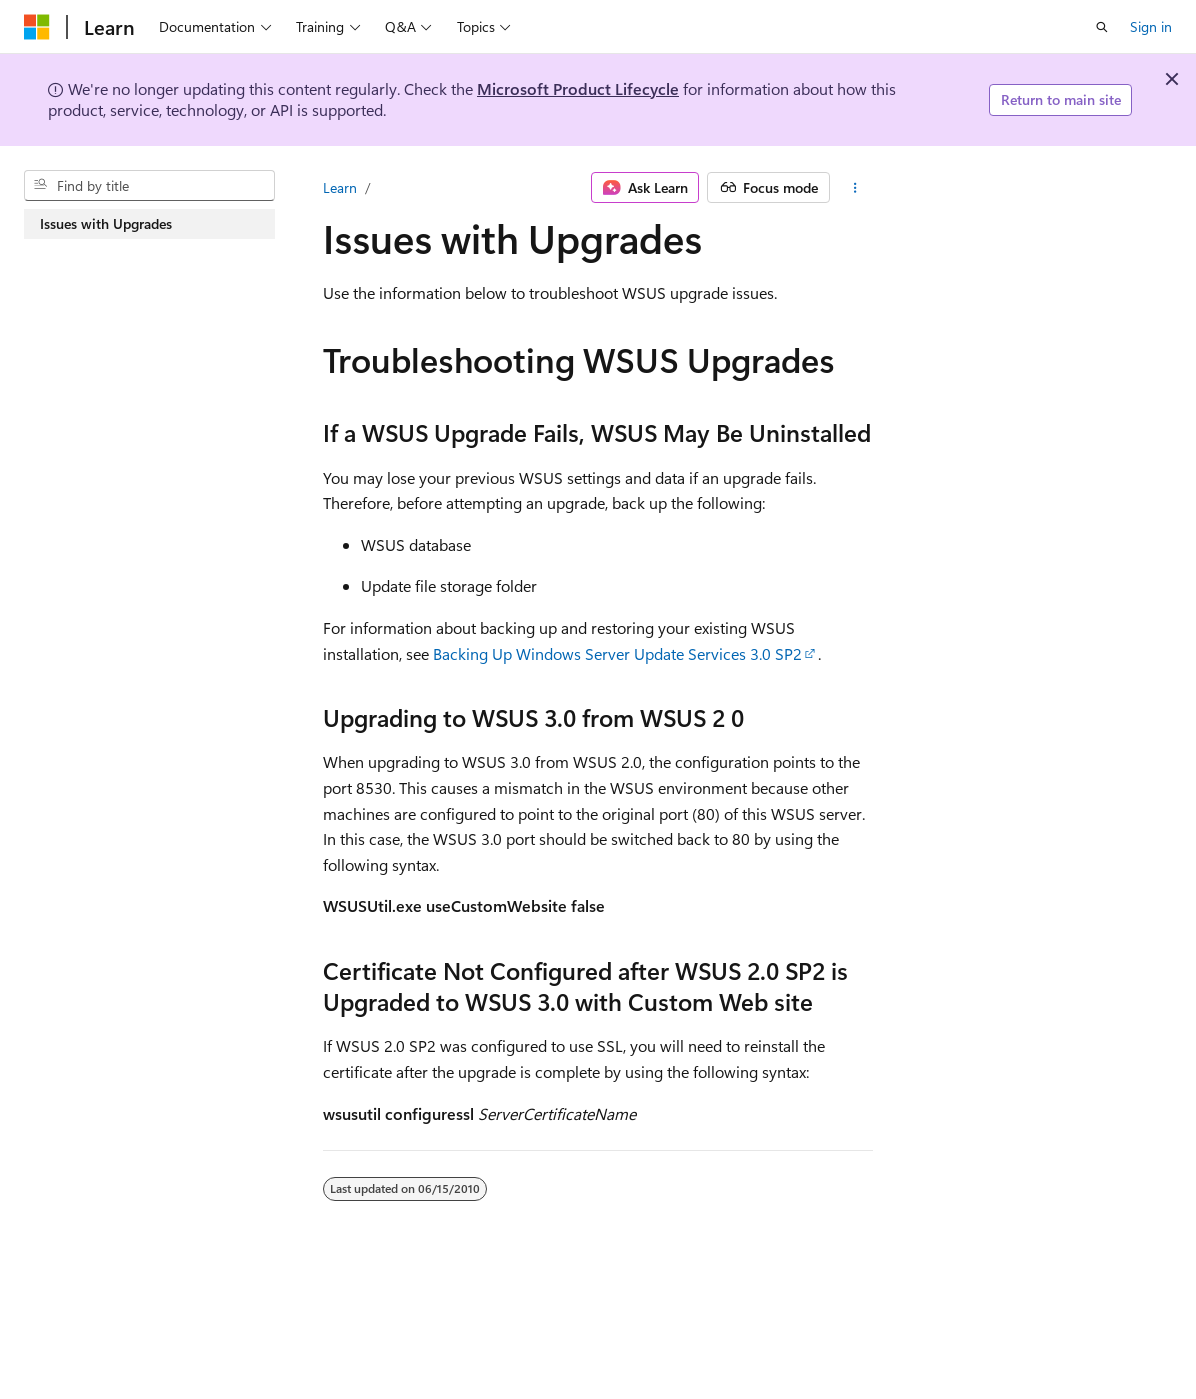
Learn (340, 187)
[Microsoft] (37, 27)
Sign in (1151, 26)
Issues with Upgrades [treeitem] (106, 223)
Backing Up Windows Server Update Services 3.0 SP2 (617, 653)
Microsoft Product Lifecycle (578, 88)
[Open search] (1102, 27)
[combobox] (149, 186)
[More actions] (855, 188)
